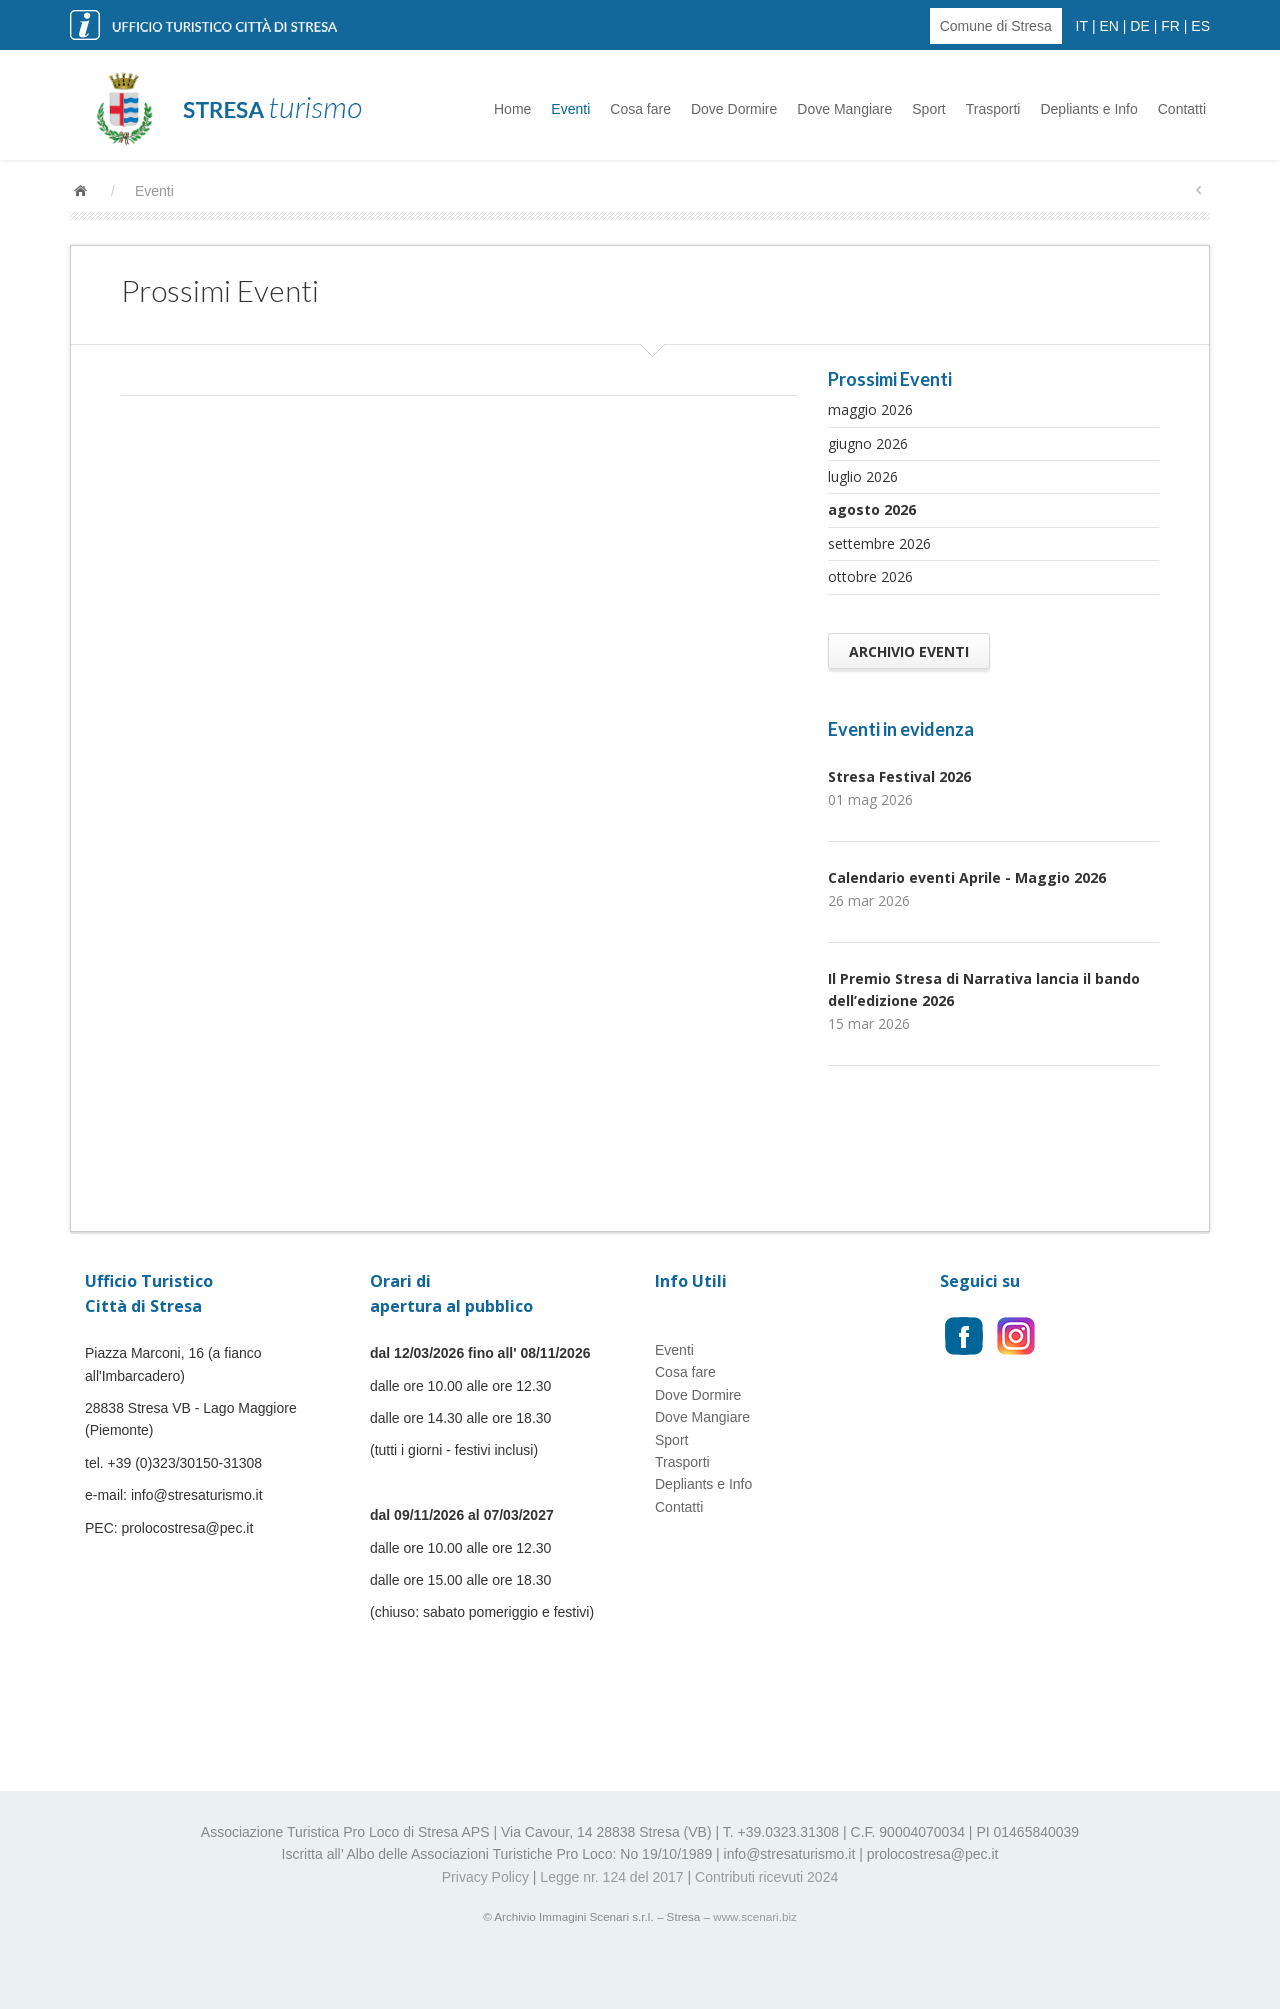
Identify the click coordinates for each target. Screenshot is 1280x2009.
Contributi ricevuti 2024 (766, 1877)
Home (512, 109)
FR (1170, 26)
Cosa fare (640, 109)
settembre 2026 (879, 543)
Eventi (570, 109)
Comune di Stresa (996, 26)
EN (1108, 26)
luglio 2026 (863, 476)
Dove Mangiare (844, 109)
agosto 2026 (872, 509)
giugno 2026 (868, 443)
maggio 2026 (870, 409)
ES (1200, 26)
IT (1082, 26)
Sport (928, 109)
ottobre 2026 (870, 576)
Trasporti (993, 109)
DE (1139, 26)
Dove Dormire (734, 109)
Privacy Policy (485, 1877)
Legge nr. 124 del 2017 (611, 1877)
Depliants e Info (1088, 109)
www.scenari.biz (755, 1916)
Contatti (1182, 109)
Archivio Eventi (909, 650)
